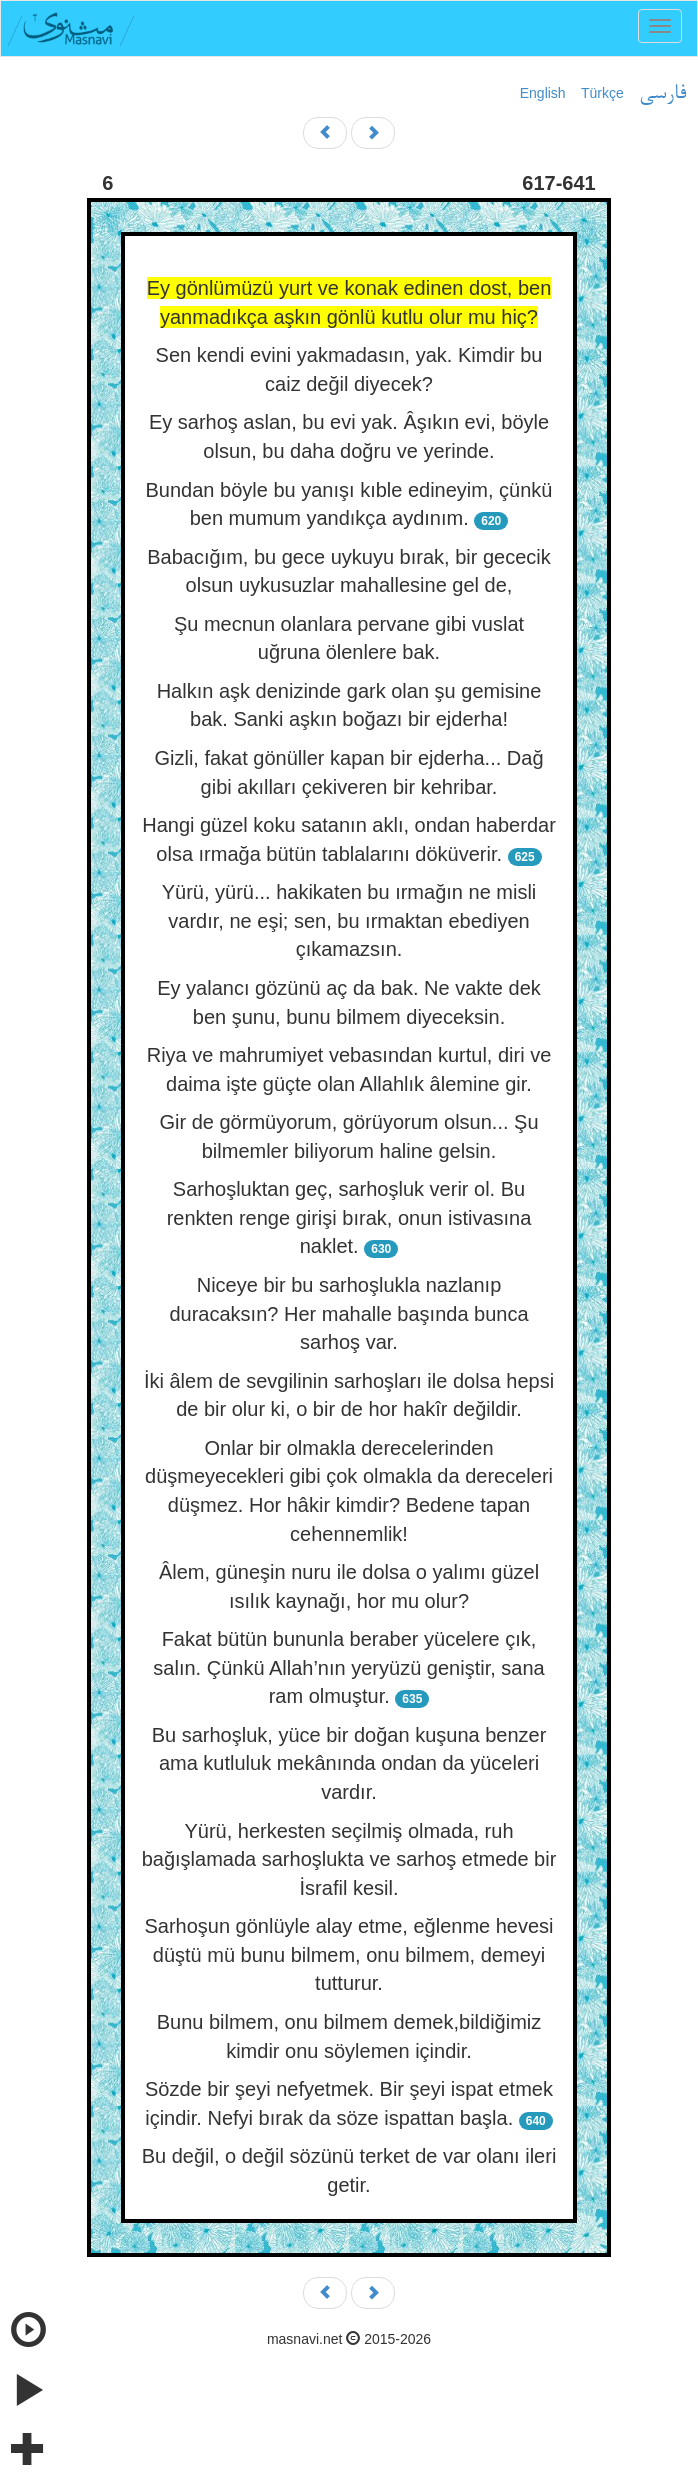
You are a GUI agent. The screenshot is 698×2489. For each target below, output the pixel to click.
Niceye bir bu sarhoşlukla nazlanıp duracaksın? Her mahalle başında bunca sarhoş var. (348, 1313)
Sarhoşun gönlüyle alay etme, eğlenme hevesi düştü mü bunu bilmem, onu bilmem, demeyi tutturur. (348, 1954)
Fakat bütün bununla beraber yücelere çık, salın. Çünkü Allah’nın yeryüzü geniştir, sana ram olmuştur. (348, 1667)
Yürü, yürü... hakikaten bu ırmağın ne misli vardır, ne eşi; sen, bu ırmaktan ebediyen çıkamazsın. (349, 920)
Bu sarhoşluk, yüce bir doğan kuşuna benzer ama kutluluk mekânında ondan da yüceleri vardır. (349, 1763)
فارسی (662, 94)
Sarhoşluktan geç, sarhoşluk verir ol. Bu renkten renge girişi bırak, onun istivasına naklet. (349, 1217)
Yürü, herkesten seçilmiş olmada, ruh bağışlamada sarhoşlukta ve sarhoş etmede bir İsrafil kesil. (349, 1859)
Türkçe (602, 93)
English (543, 93)
